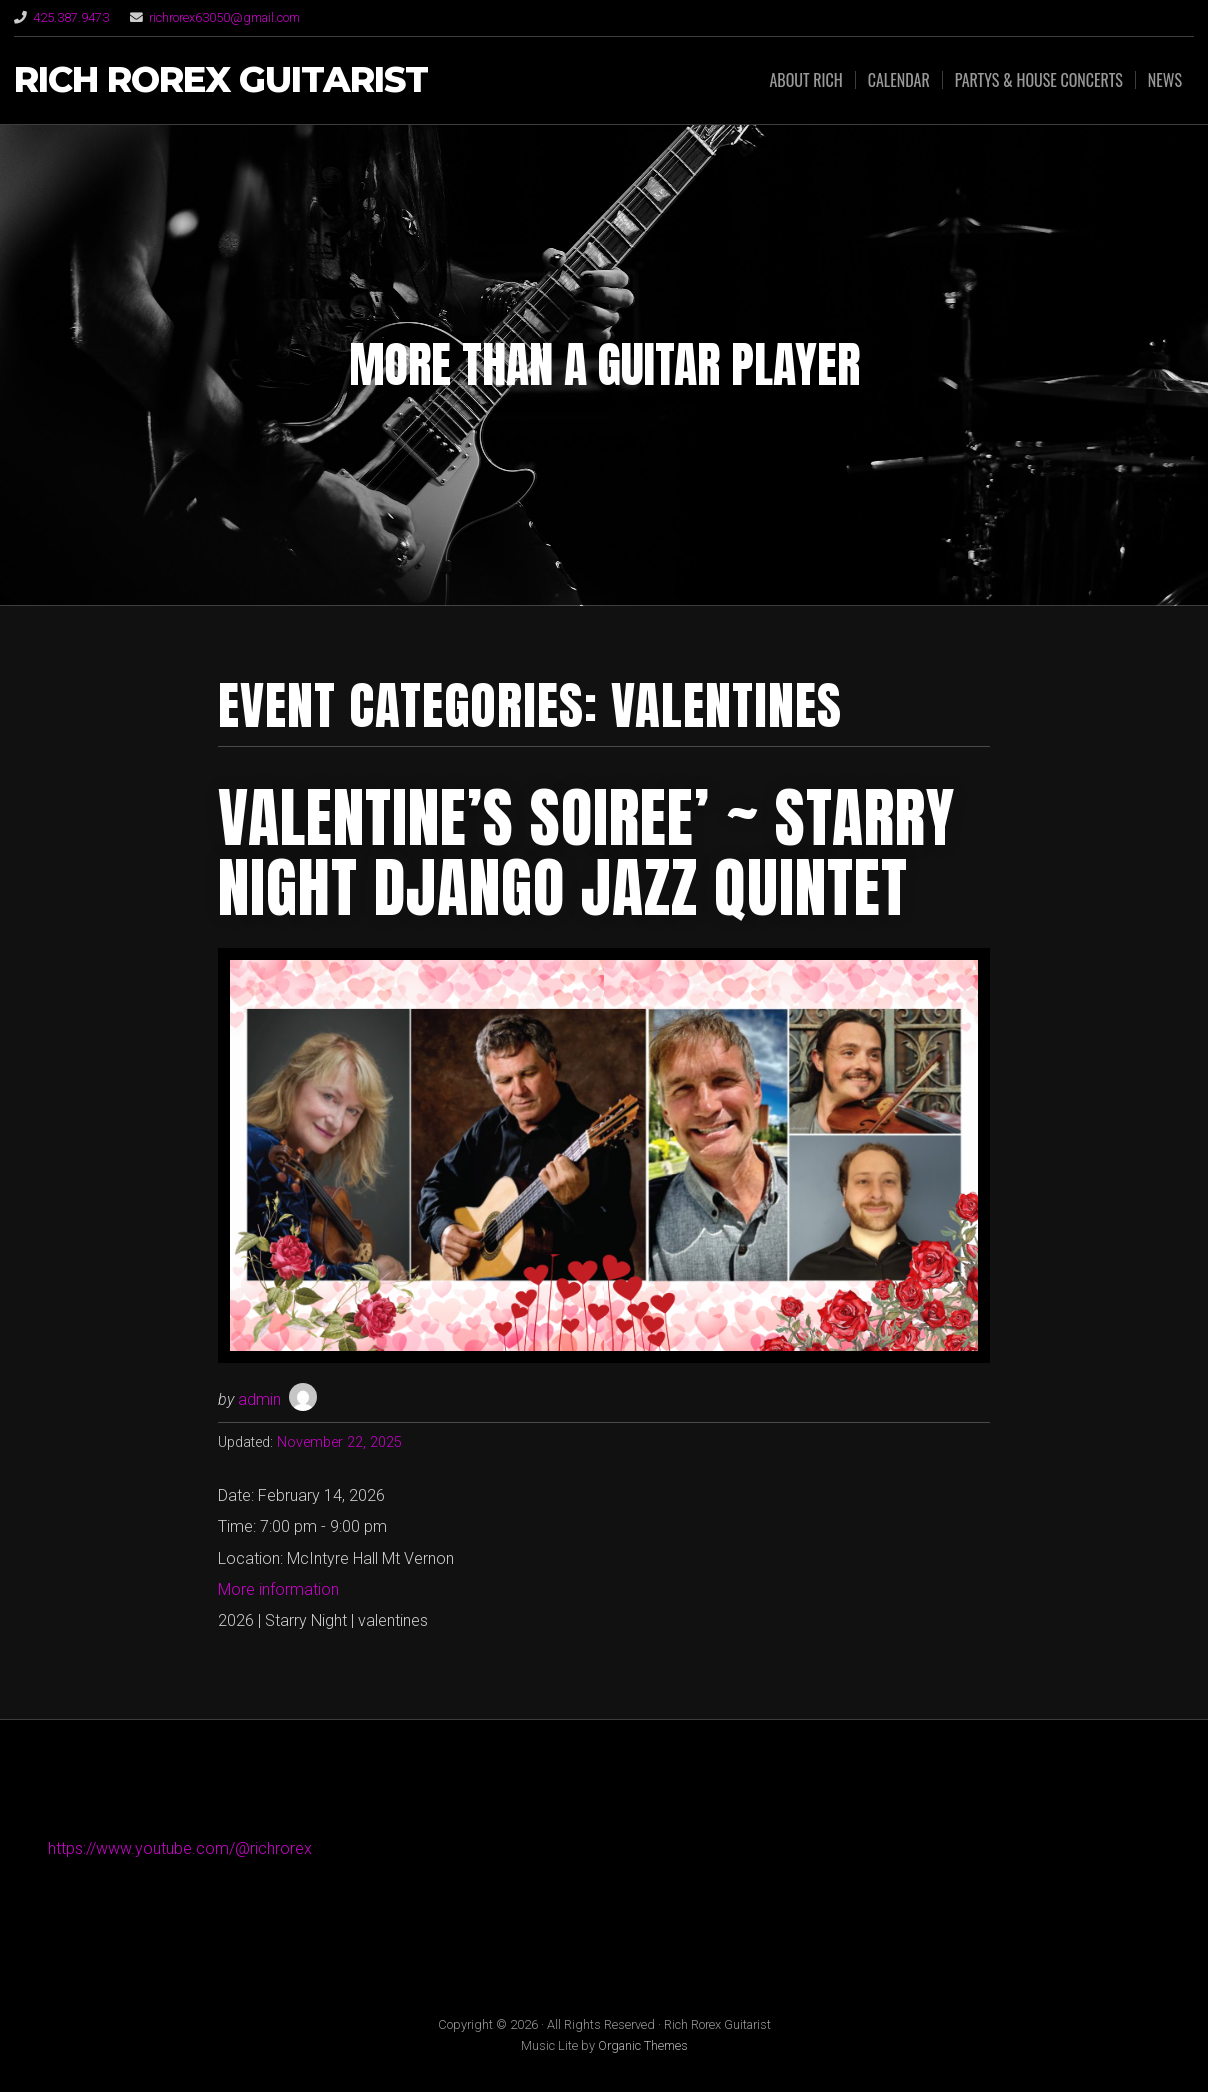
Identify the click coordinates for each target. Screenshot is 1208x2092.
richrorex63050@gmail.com (224, 17)
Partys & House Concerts (1039, 80)
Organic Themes (643, 2045)
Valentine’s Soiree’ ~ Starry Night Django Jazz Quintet (586, 853)
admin (259, 1399)
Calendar (899, 80)
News (1165, 80)
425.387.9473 (71, 17)
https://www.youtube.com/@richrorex (180, 1848)
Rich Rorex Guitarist (221, 80)
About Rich (805, 80)
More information (278, 1589)
